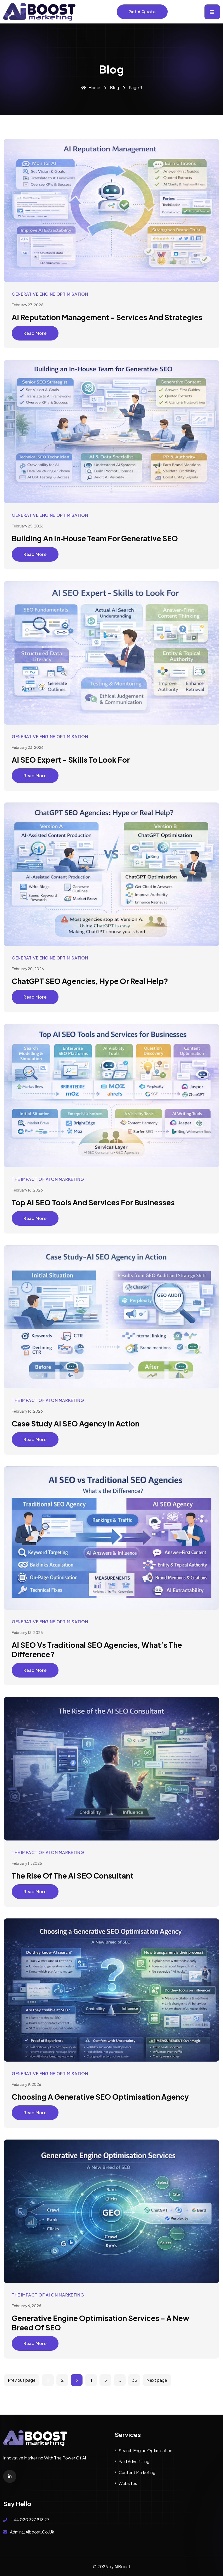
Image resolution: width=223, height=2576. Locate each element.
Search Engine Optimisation (145, 2450)
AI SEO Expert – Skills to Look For (71, 759)
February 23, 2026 (28, 747)
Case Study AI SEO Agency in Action (75, 1423)
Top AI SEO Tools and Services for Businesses (93, 1202)
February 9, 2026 (26, 2084)
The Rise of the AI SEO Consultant (72, 1875)
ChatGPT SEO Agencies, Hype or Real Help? (90, 981)
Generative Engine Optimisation (50, 294)
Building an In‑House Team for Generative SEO (95, 538)
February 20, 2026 (28, 968)
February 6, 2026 (26, 2305)
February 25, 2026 (28, 526)
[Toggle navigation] (212, 11)
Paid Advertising (134, 2461)
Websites (128, 2483)
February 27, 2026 (27, 304)
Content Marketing (137, 2472)
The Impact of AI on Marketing (48, 1179)
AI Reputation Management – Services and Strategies (107, 317)
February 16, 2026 (27, 1411)
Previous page (22, 2380)
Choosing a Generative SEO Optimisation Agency (100, 2096)
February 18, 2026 (27, 1190)
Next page (156, 2380)
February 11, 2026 (27, 1863)
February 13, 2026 (27, 1632)
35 (134, 2380)
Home (90, 87)
